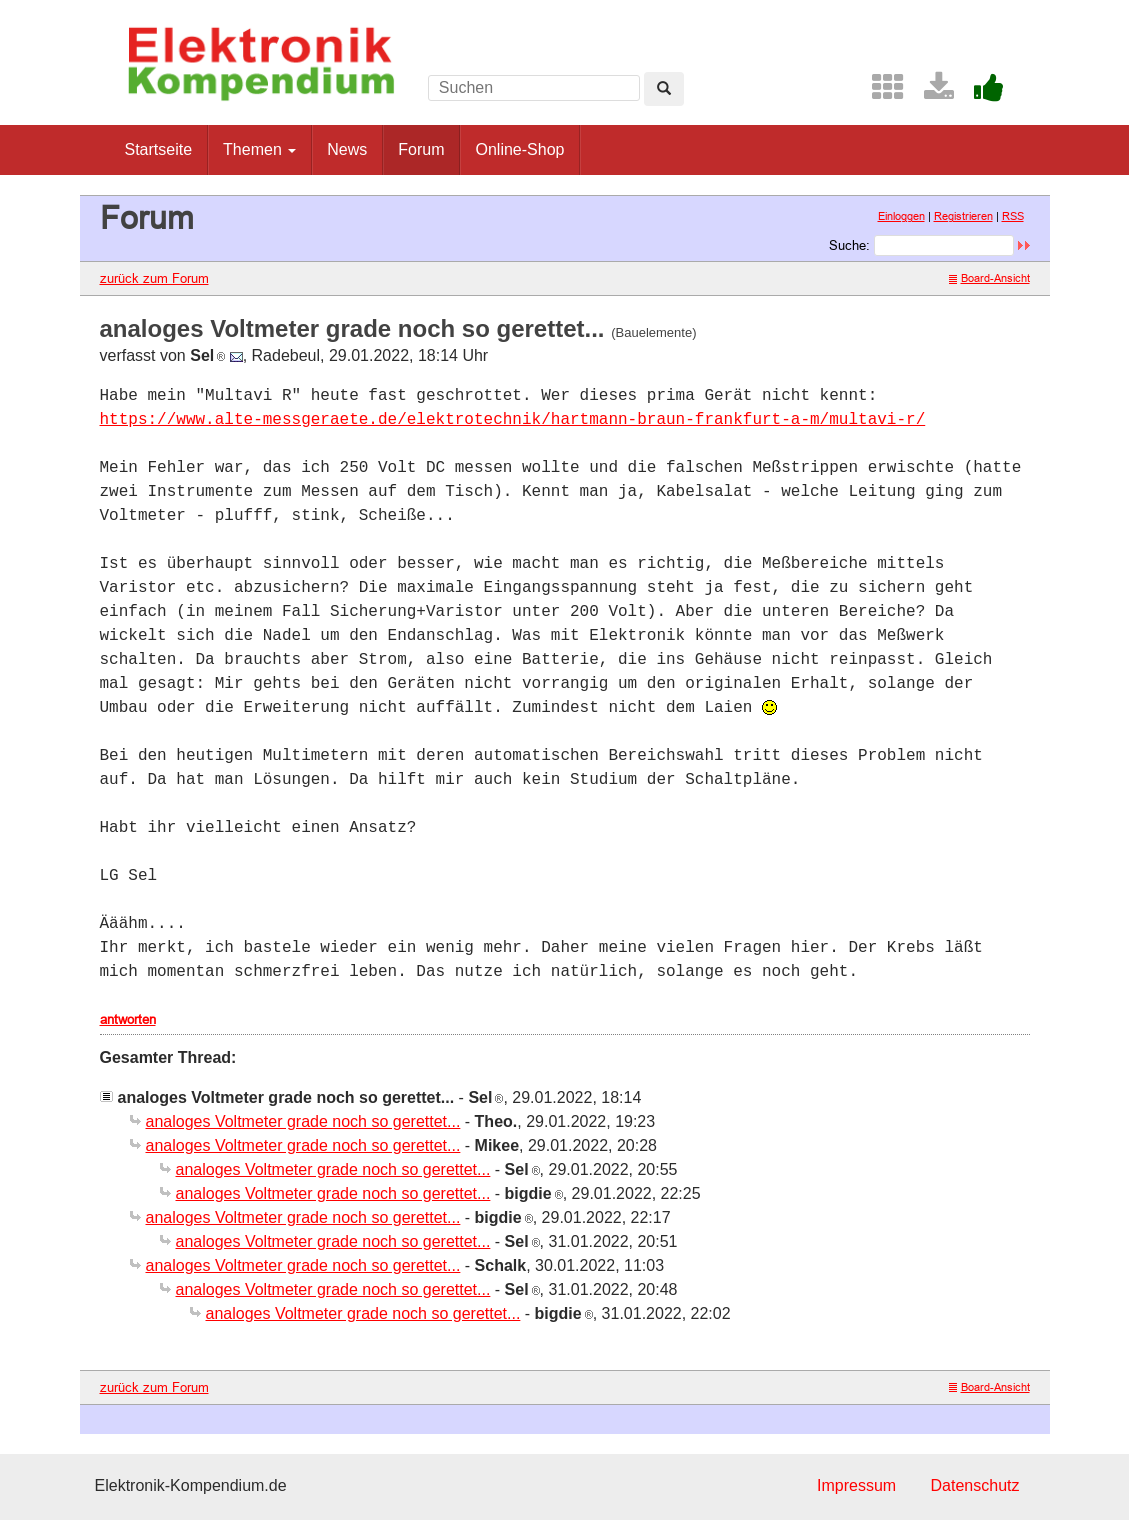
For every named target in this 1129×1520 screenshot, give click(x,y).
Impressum (856, 1485)
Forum (421, 149)
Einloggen (901, 216)
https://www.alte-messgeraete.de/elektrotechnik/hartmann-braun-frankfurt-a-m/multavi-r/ (513, 420)
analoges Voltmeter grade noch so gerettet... (303, 1121)
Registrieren (963, 216)
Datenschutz (975, 1485)
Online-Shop (519, 149)
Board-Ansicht (989, 278)
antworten (128, 1019)
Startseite (159, 149)
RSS (1013, 216)
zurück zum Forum (154, 278)
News (347, 149)
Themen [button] (259, 149)
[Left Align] (664, 89)
